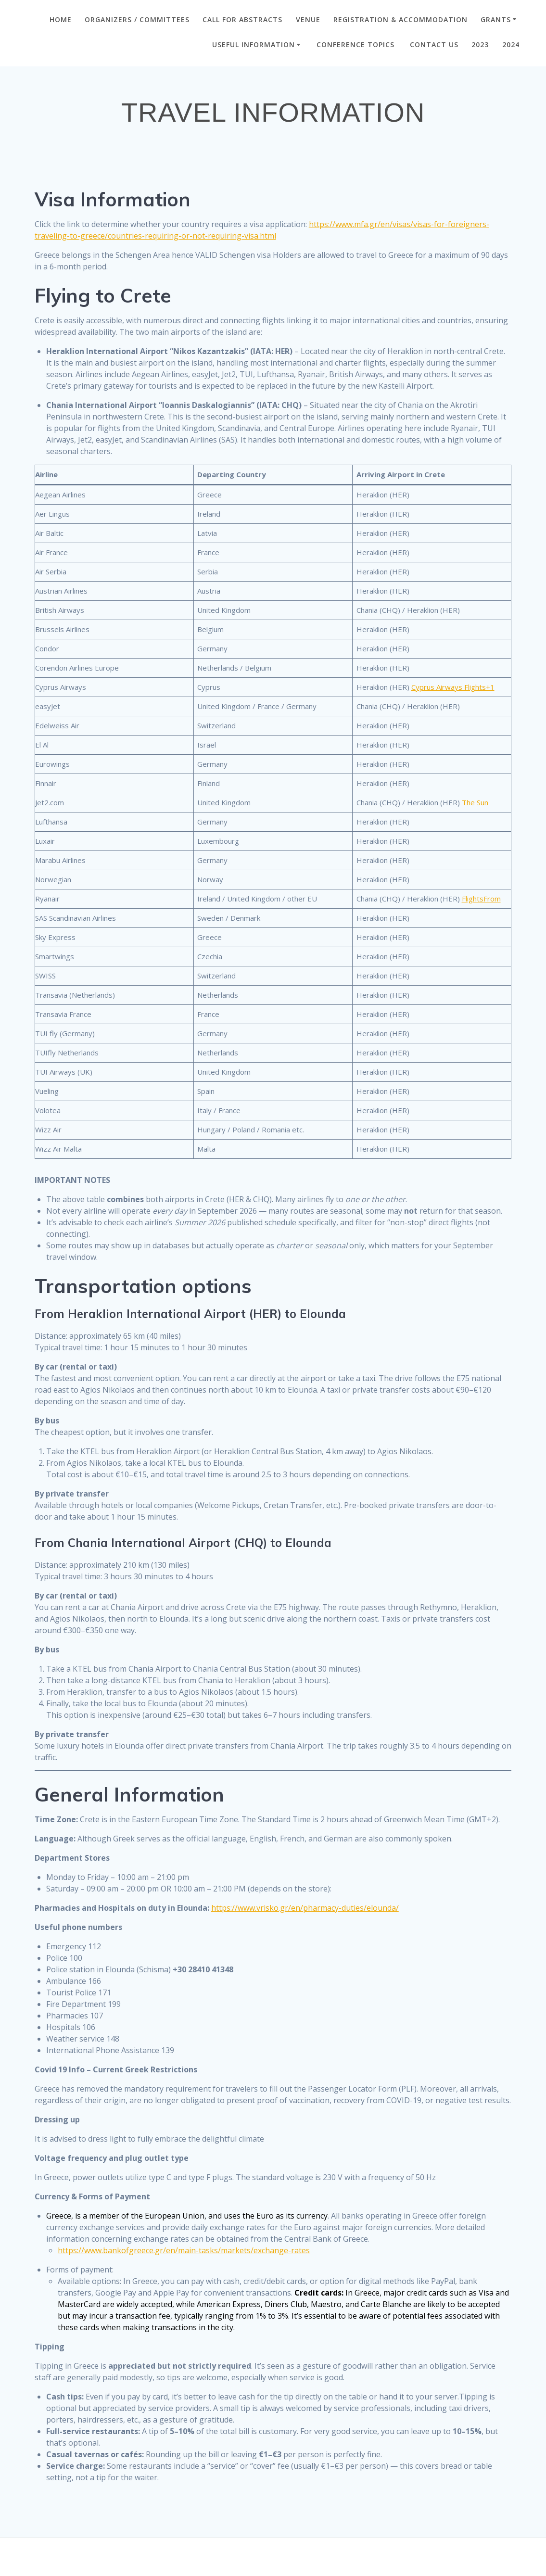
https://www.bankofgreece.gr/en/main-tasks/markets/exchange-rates (184, 2250)
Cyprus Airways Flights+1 (453, 687)
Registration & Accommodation (400, 19)
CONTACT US (434, 44)
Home (61, 19)
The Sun (475, 802)
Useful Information (253, 44)
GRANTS (496, 19)
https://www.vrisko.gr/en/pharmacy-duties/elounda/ (305, 1908)
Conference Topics (357, 44)
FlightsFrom (481, 898)
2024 (511, 44)
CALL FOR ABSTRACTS (242, 19)
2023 (480, 44)
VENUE (308, 19)
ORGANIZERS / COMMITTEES (137, 19)
